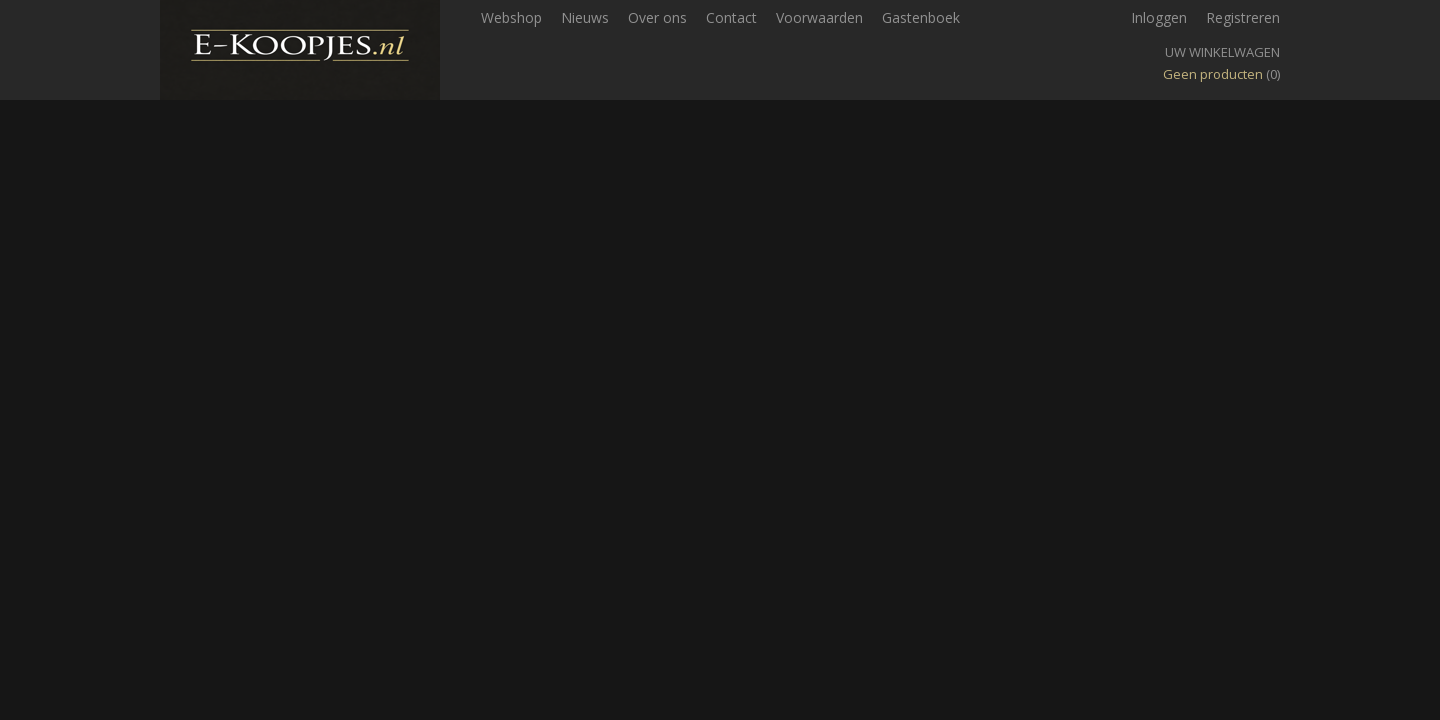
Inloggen (1159, 17)
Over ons (657, 17)
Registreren (1243, 17)
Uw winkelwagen (1222, 52)
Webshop (511, 17)
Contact (731, 17)
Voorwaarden (819, 17)
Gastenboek (921, 17)
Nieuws (585, 17)
